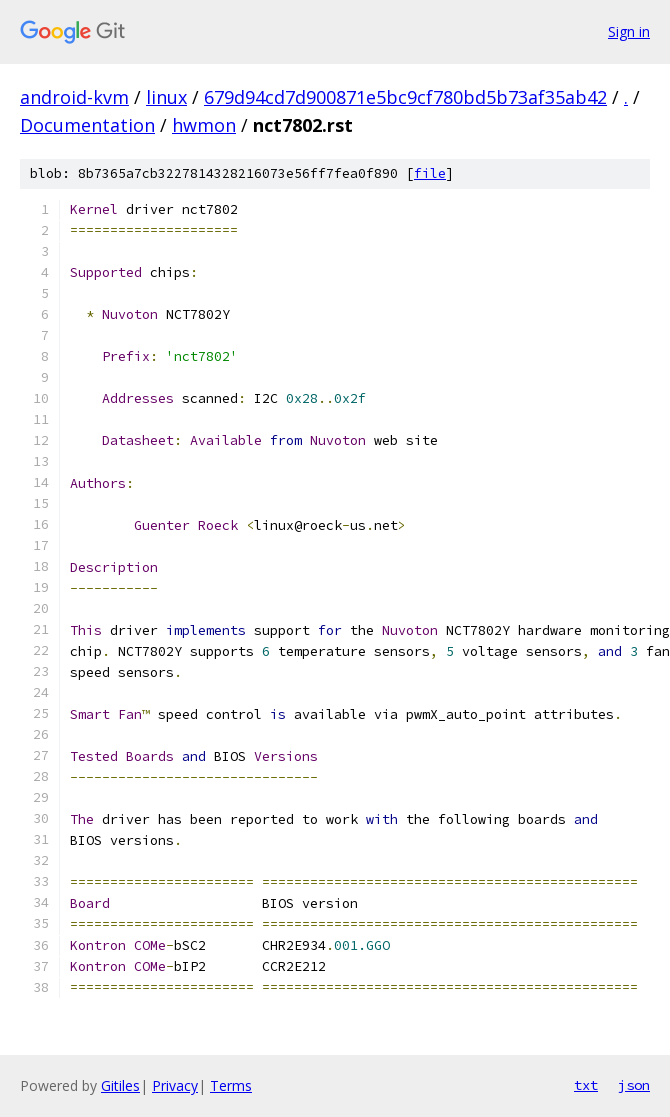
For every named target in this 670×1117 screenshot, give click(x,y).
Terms (231, 1085)
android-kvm (74, 97)
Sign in (629, 31)
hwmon (204, 125)
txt (586, 1085)
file (430, 173)
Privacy (175, 1085)
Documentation (87, 125)
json (634, 1085)
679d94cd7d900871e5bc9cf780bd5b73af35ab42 (405, 97)
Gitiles (120, 1085)
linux (166, 97)
